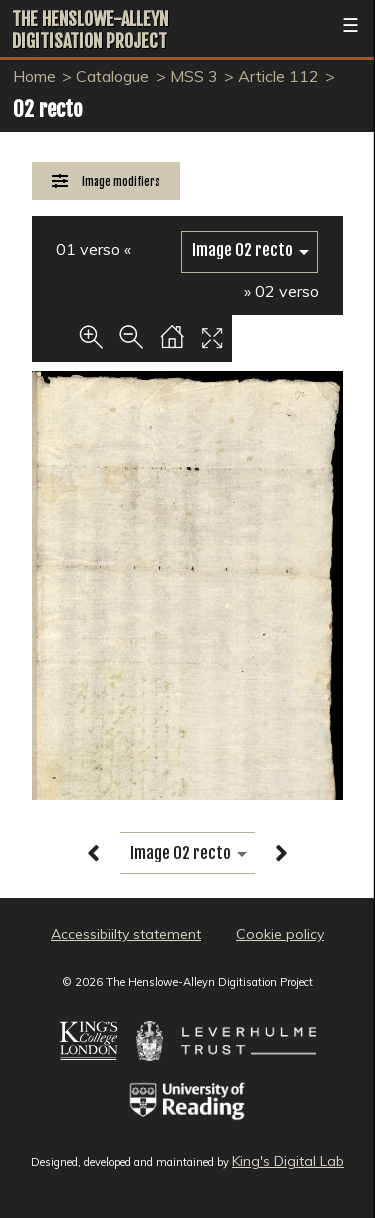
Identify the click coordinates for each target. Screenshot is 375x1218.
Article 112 (278, 76)
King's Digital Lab (288, 1161)
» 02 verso (281, 291)
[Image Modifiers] (106, 181)
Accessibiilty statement (126, 934)
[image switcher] (249, 250)
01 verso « (93, 249)
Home (34, 76)
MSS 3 (194, 76)
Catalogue (112, 76)
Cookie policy (280, 934)
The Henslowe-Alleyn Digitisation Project (90, 30)
